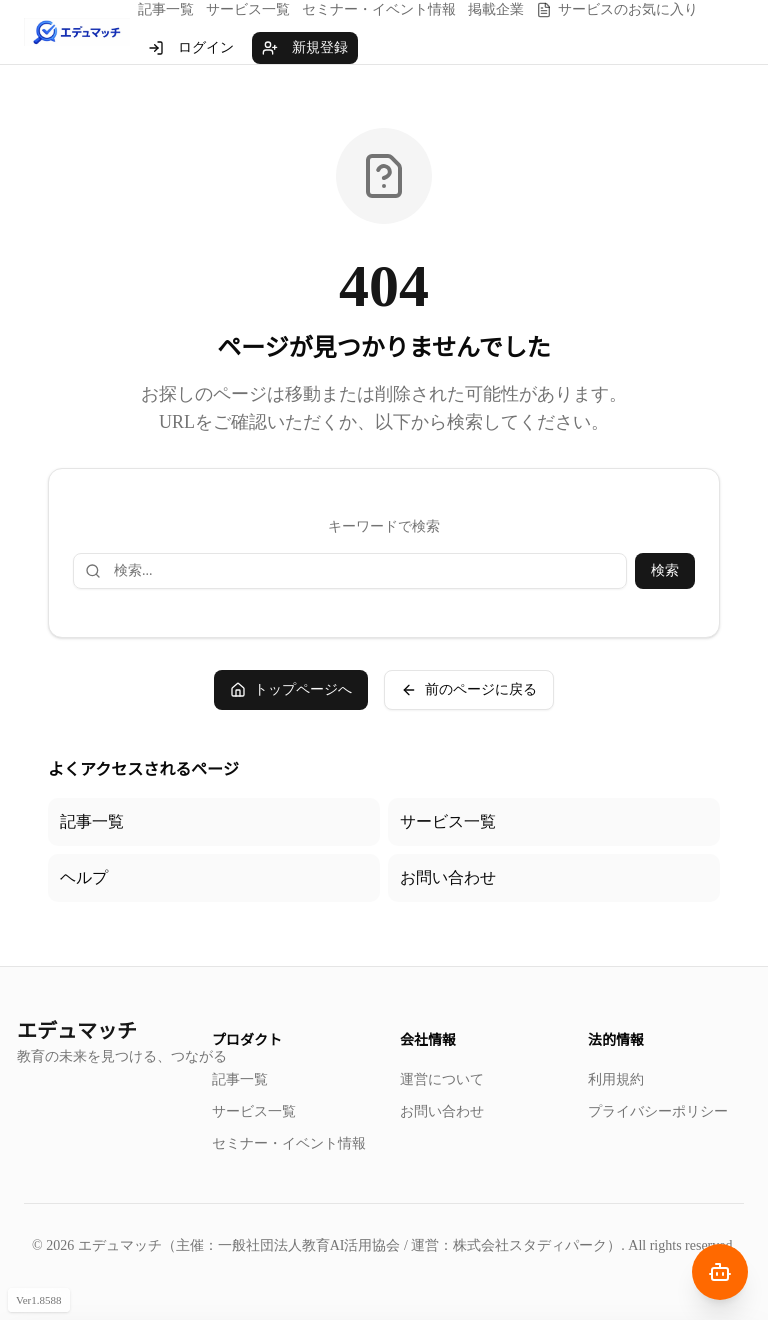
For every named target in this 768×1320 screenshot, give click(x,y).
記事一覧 (166, 9)
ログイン (191, 48)
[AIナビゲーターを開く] (720, 1272)
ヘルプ (84, 877)
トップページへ (291, 690)
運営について (442, 1079)
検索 (665, 570)
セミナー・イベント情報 (379, 9)
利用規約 (616, 1079)
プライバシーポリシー (658, 1111)
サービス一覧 (248, 9)
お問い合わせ (448, 877)
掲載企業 (496, 9)
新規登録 (305, 48)
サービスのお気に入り (617, 10)
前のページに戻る (469, 690)
